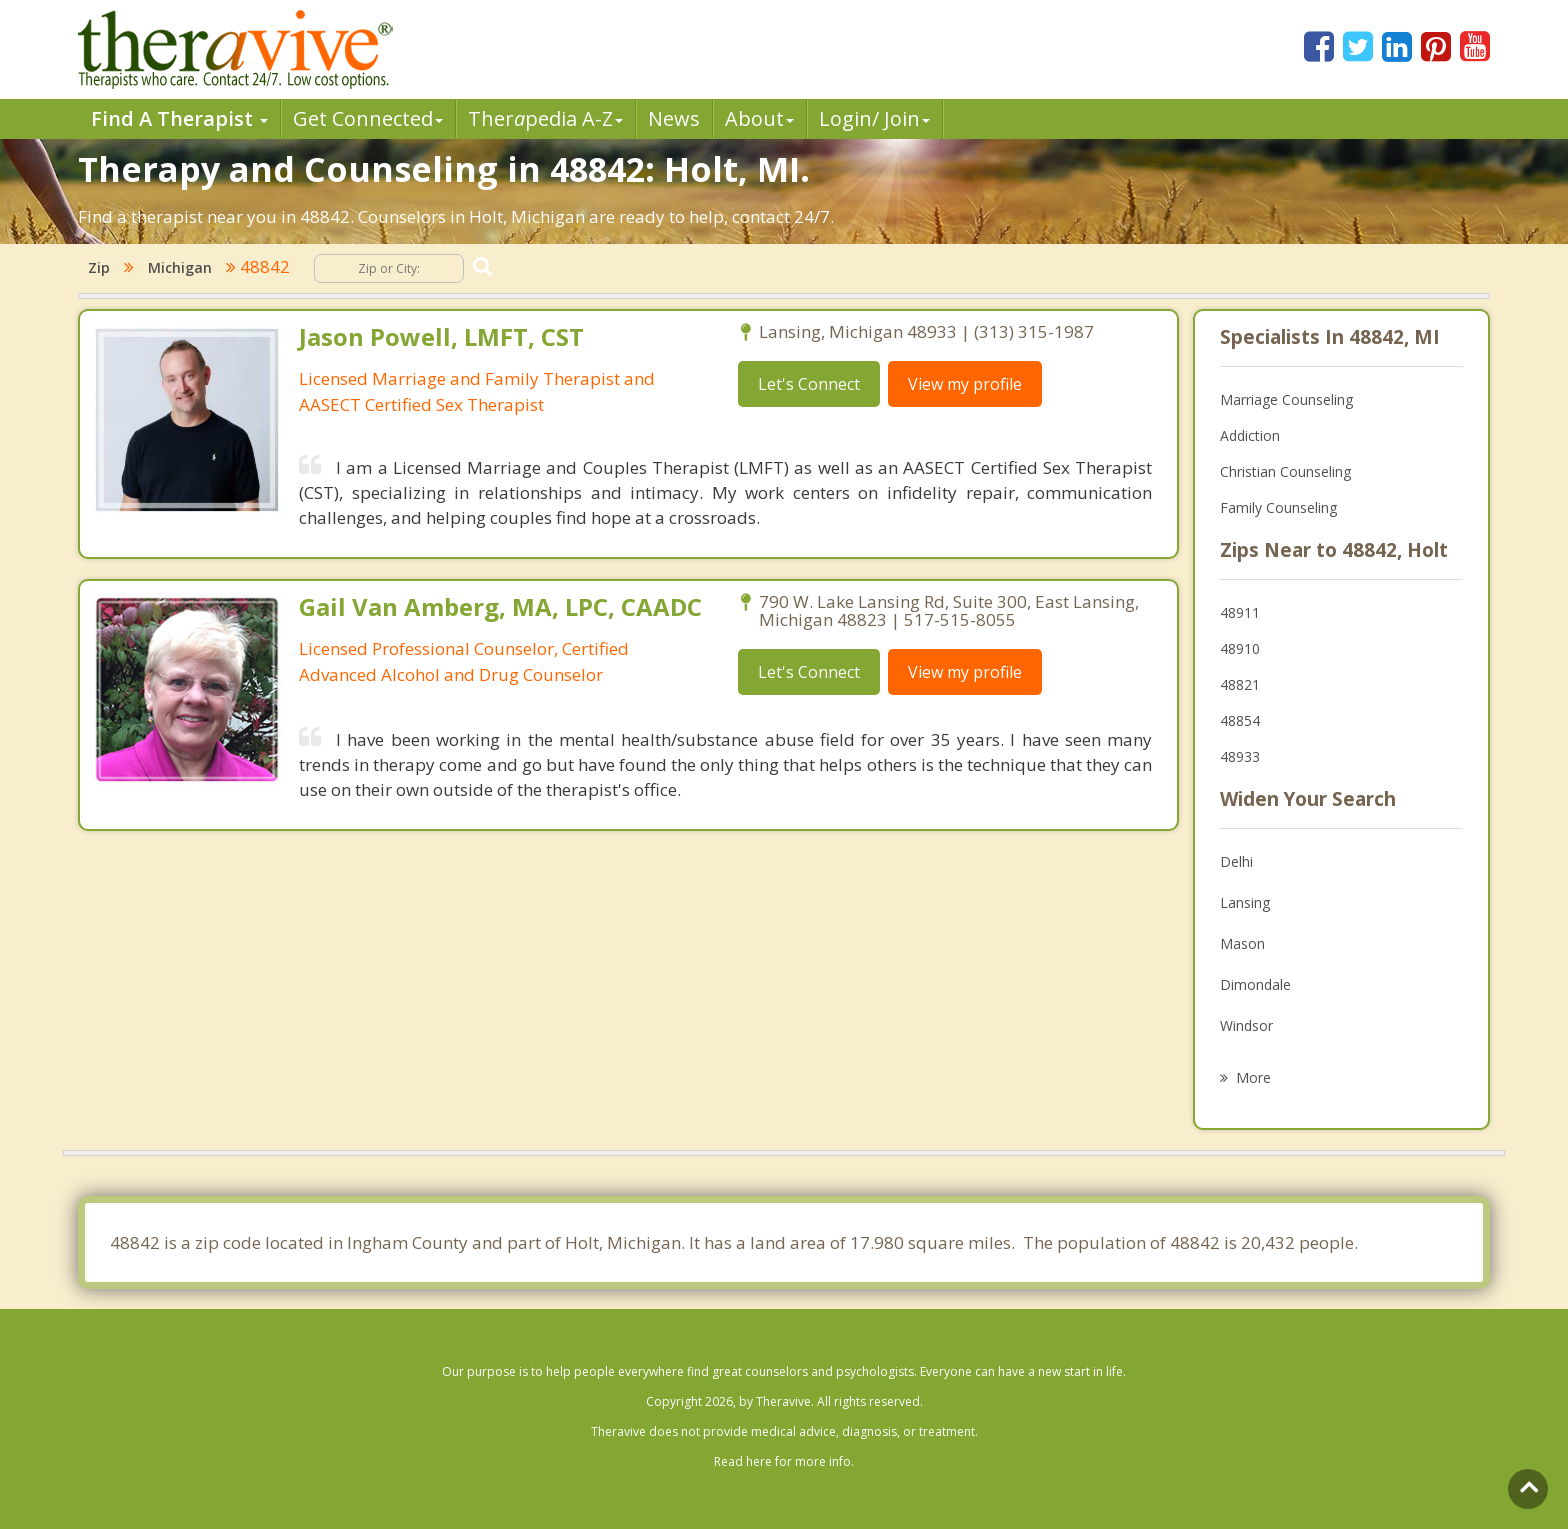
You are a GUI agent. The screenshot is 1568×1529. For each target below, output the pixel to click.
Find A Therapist (179, 118)
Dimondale (1255, 984)
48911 (1240, 612)
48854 (1240, 720)
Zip (99, 267)
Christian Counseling (1285, 471)
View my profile (965, 384)
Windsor (1246, 1025)
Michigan (180, 267)
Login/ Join (874, 118)
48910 (1240, 648)
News (674, 118)
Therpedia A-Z (545, 118)
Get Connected (368, 118)
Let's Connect (809, 384)
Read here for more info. (784, 1461)
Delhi (1236, 861)
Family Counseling (1278, 507)
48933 (1240, 756)
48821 (1240, 684)
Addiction (1250, 435)
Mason (1242, 943)
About (759, 118)
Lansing (1245, 902)
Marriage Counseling (1286, 399)
